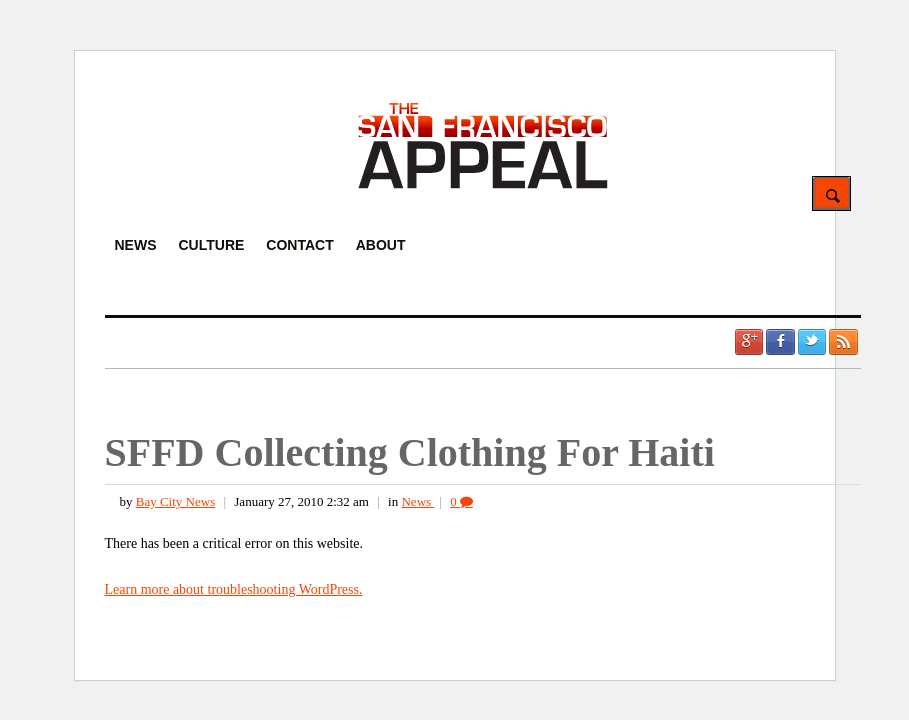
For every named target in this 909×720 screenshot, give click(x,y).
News (417, 501)
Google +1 (749, 342)
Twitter (812, 342)
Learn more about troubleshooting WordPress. (234, 589)
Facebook (780, 342)
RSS (843, 342)
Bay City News (175, 501)
